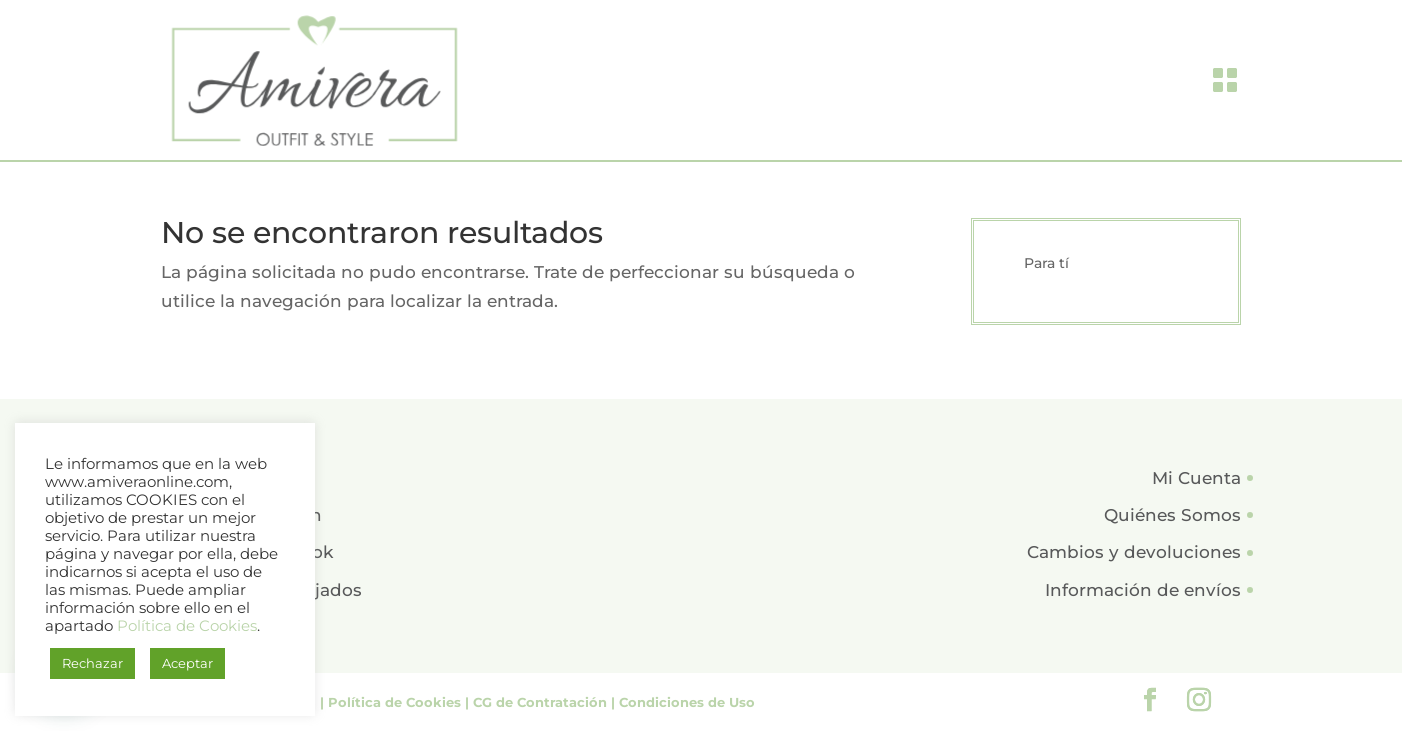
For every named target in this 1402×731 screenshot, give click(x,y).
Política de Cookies (187, 626)
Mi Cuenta (1196, 478)
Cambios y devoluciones (1134, 552)
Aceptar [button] (187, 663)
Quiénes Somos (1172, 515)
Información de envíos (1143, 590)
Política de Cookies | (400, 702)
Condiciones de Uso (687, 702)
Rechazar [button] (92, 663)
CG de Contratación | (546, 702)
